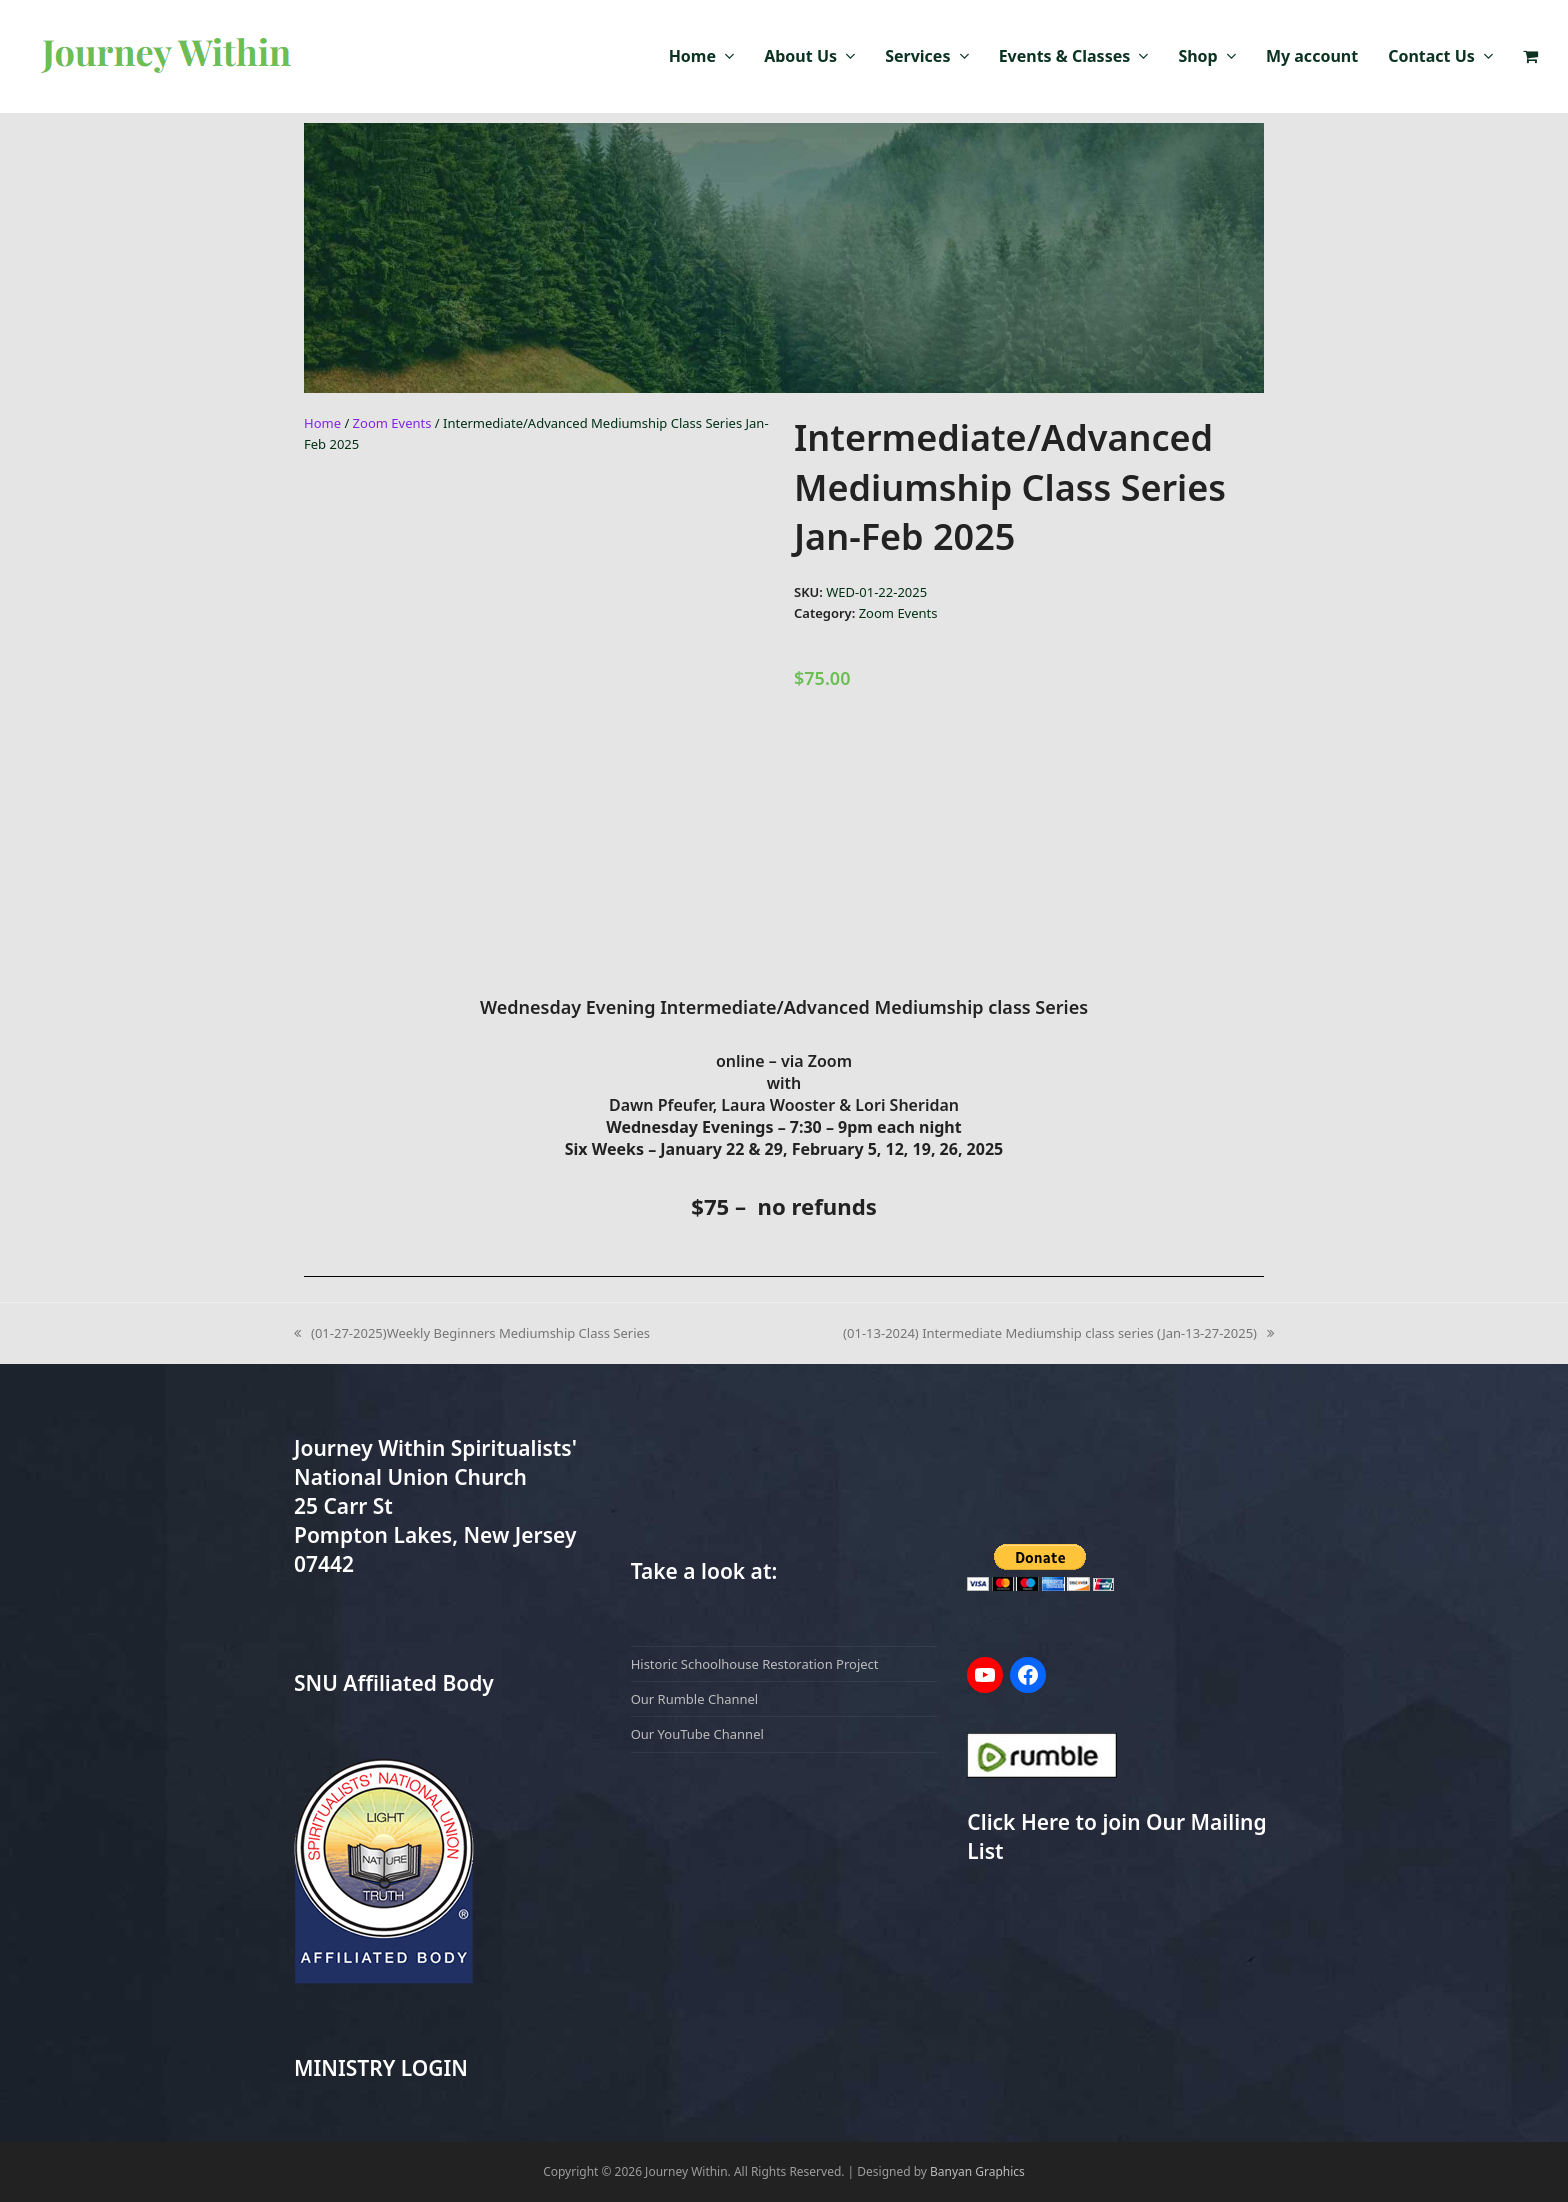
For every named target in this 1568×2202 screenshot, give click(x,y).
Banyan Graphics (977, 2171)
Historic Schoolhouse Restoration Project (755, 1664)
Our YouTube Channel (697, 1734)
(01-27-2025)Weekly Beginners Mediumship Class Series (472, 1332)
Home (322, 423)
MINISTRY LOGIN (381, 2068)
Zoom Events (392, 423)
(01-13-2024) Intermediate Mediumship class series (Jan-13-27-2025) (1058, 1332)
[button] (1530, 57)
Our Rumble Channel (695, 1699)
